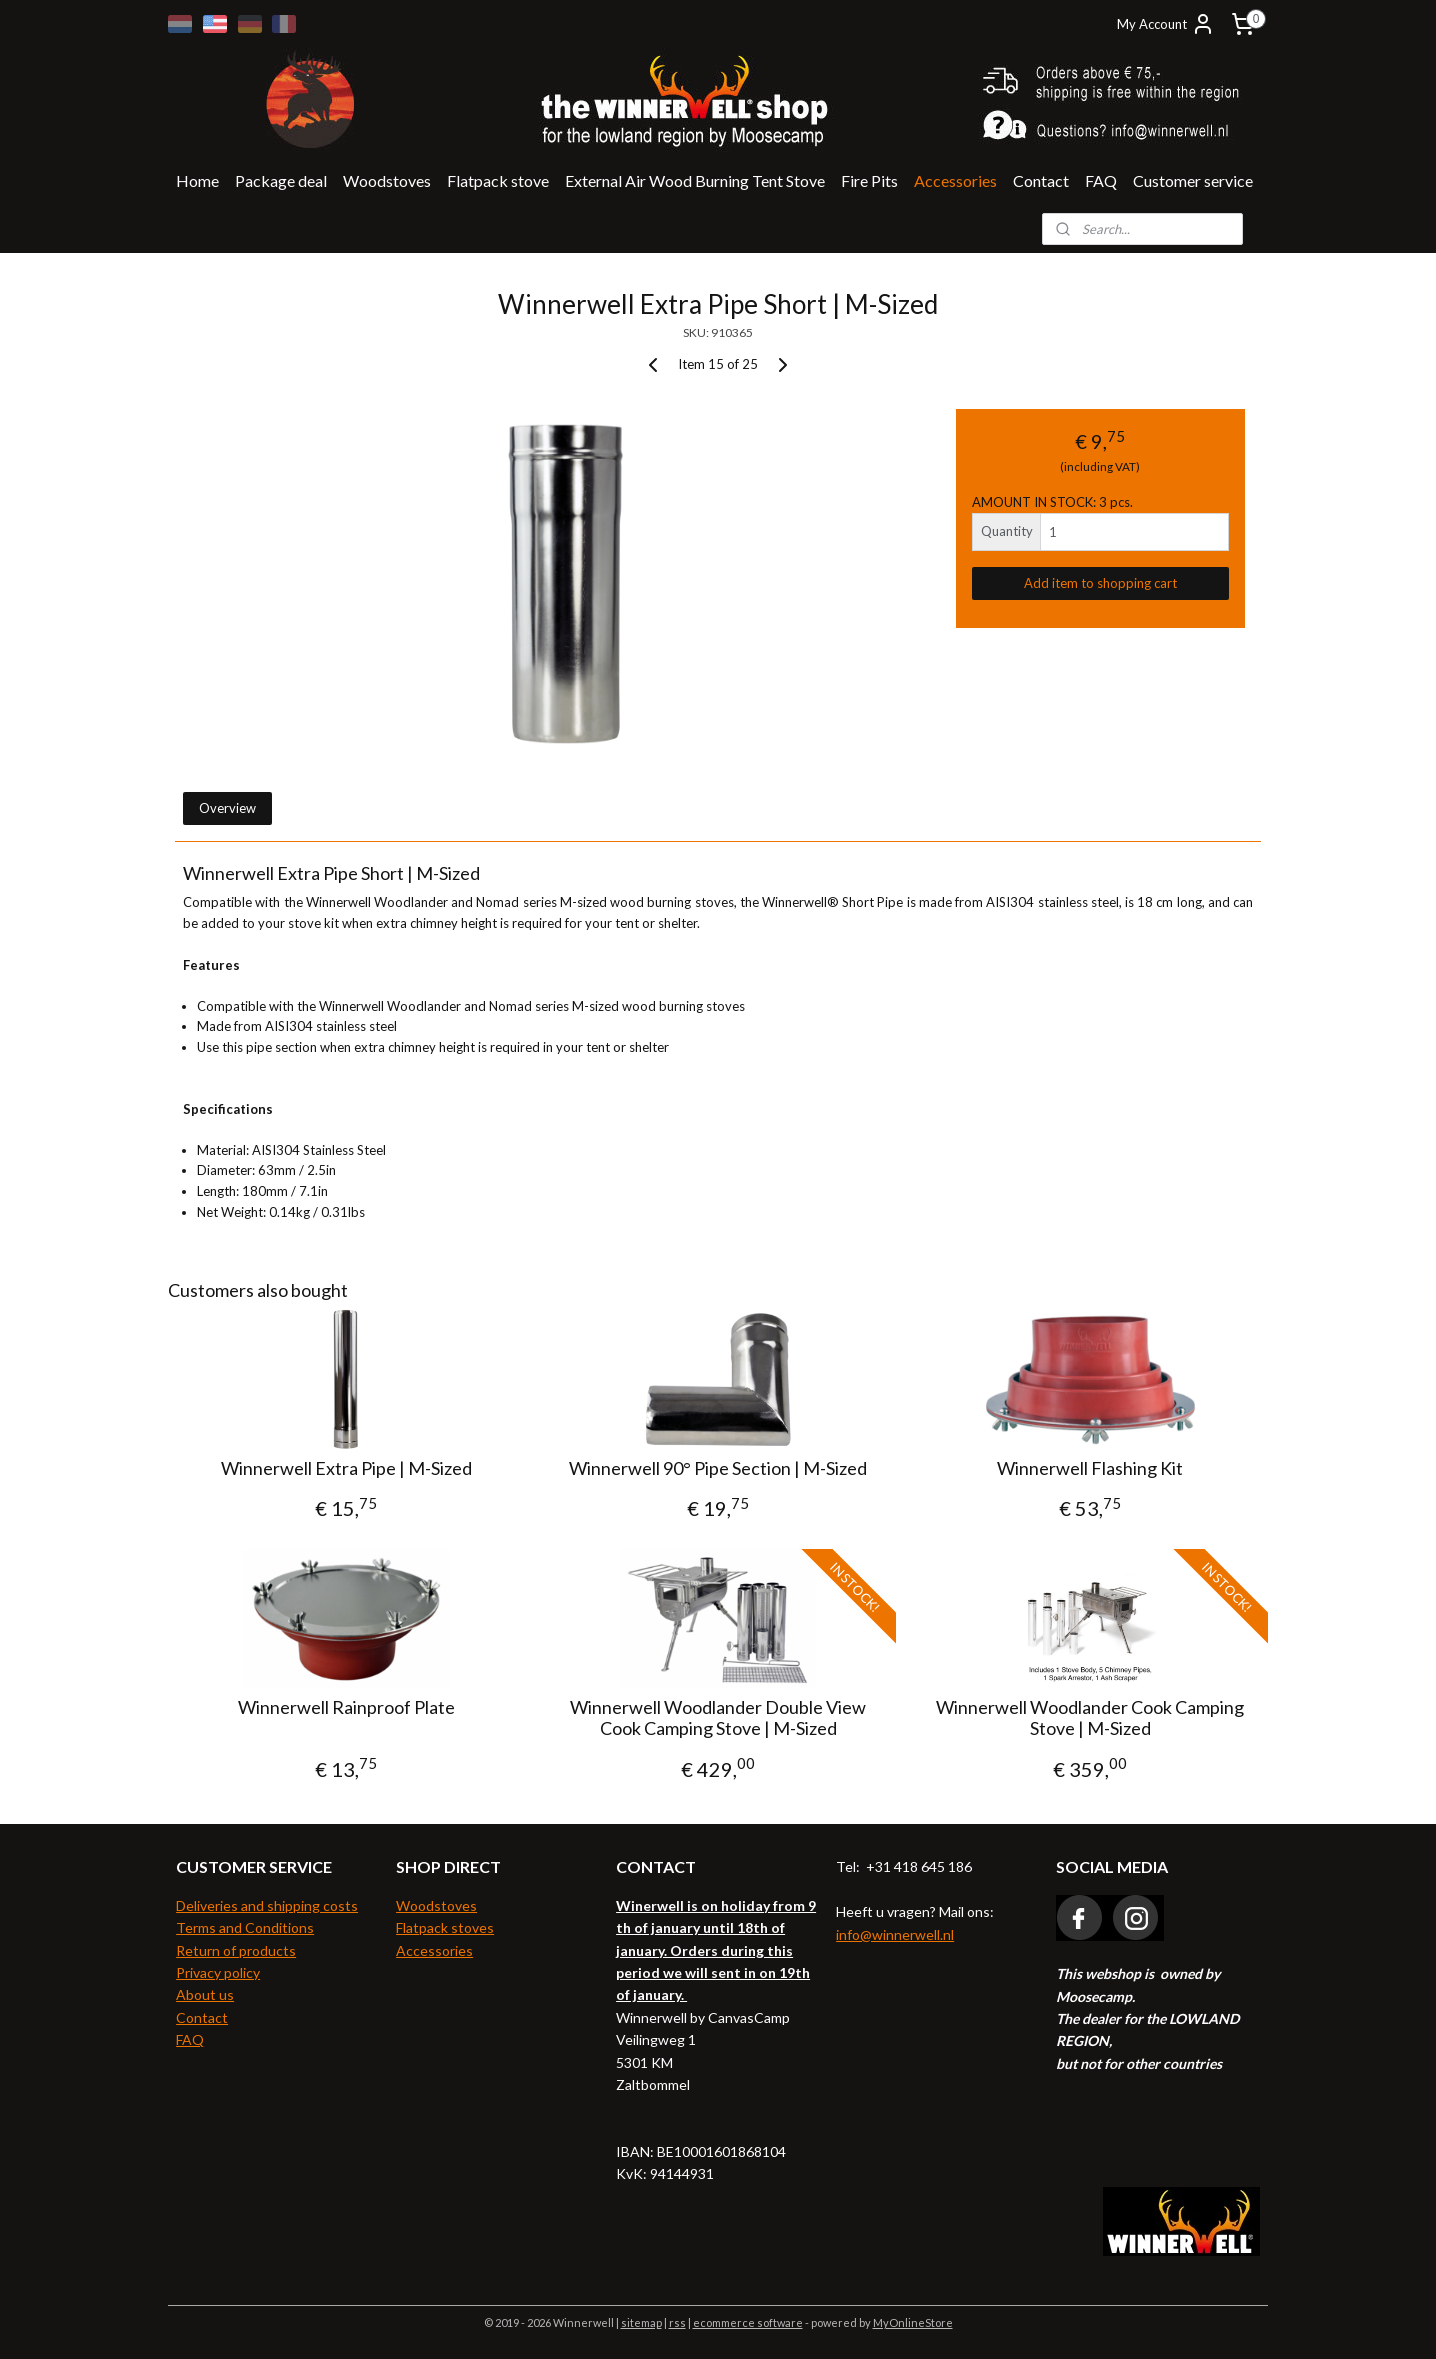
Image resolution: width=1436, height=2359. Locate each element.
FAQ (1101, 180)
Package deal (281, 180)
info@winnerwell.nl (895, 1934)
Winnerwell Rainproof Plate (345, 1707)
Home (197, 180)
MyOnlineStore (913, 2322)
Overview (227, 808)
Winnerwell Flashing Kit (1090, 1468)
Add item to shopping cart (1100, 583)
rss (677, 2322)
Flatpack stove (498, 180)
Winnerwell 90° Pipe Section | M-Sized (718, 1468)
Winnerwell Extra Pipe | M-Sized (345, 1468)
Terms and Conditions (245, 1927)
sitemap (641, 2322)
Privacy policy (218, 1972)
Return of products (236, 1950)
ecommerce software (748, 2322)
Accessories (955, 180)
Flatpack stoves (445, 1927)
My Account (1166, 24)
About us (205, 1994)
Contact (1041, 180)
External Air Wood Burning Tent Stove (695, 180)
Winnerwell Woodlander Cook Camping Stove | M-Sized (1090, 1718)
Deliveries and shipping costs (267, 1905)
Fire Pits (869, 180)
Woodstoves (387, 180)
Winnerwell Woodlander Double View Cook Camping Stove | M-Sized (718, 1718)
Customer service (1193, 180)
